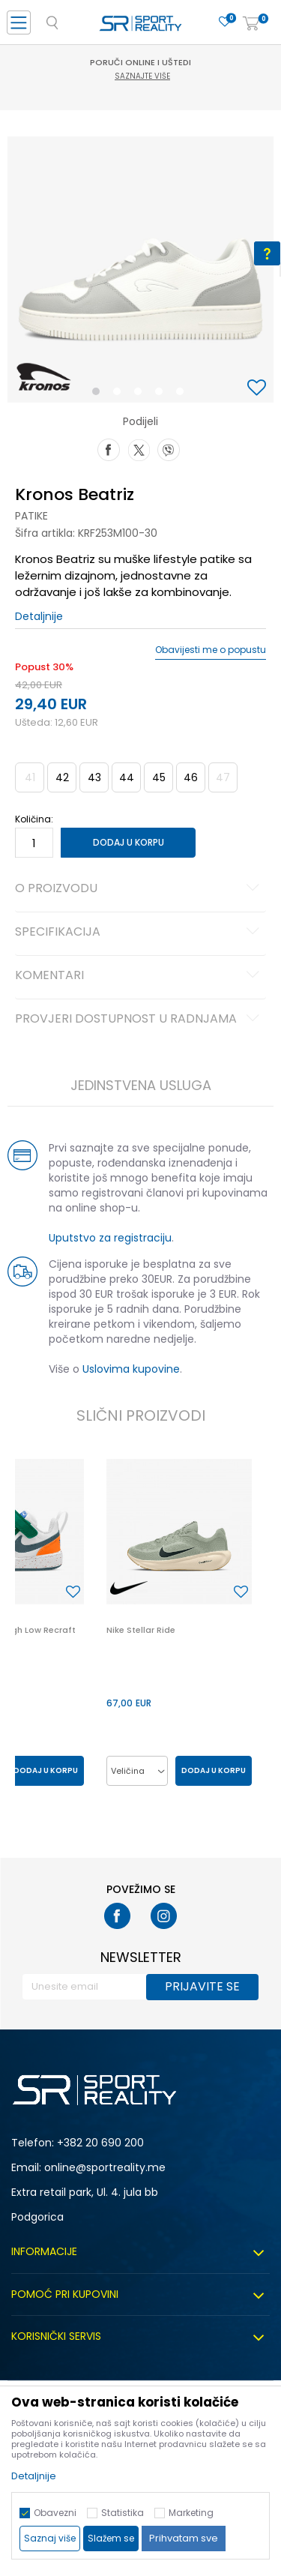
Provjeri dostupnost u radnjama (139, 1019)
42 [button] (62, 777)
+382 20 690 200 (100, 2142)
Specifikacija (139, 932)
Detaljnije (39, 616)
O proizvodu (139, 889)
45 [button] (159, 777)
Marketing (191, 2512)
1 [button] (98, 394)
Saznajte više (142, 76)
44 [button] (126, 777)
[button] (258, 389)
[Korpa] (251, 24)
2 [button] (120, 394)
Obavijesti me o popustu (210, 650)
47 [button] (223, 777)
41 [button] (30, 777)
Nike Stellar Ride (140, 1630)
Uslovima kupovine (131, 1368)
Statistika (122, 2512)
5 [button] (183, 394)
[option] (140, 269)
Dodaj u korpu (128, 842)
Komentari (139, 976)
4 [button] (162, 394)
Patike (31, 516)
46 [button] (191, 777)
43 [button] (94, 777)
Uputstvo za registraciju (110, 1237)
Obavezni (55, 2512)
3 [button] (141, 394)
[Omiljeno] (225, 22)
